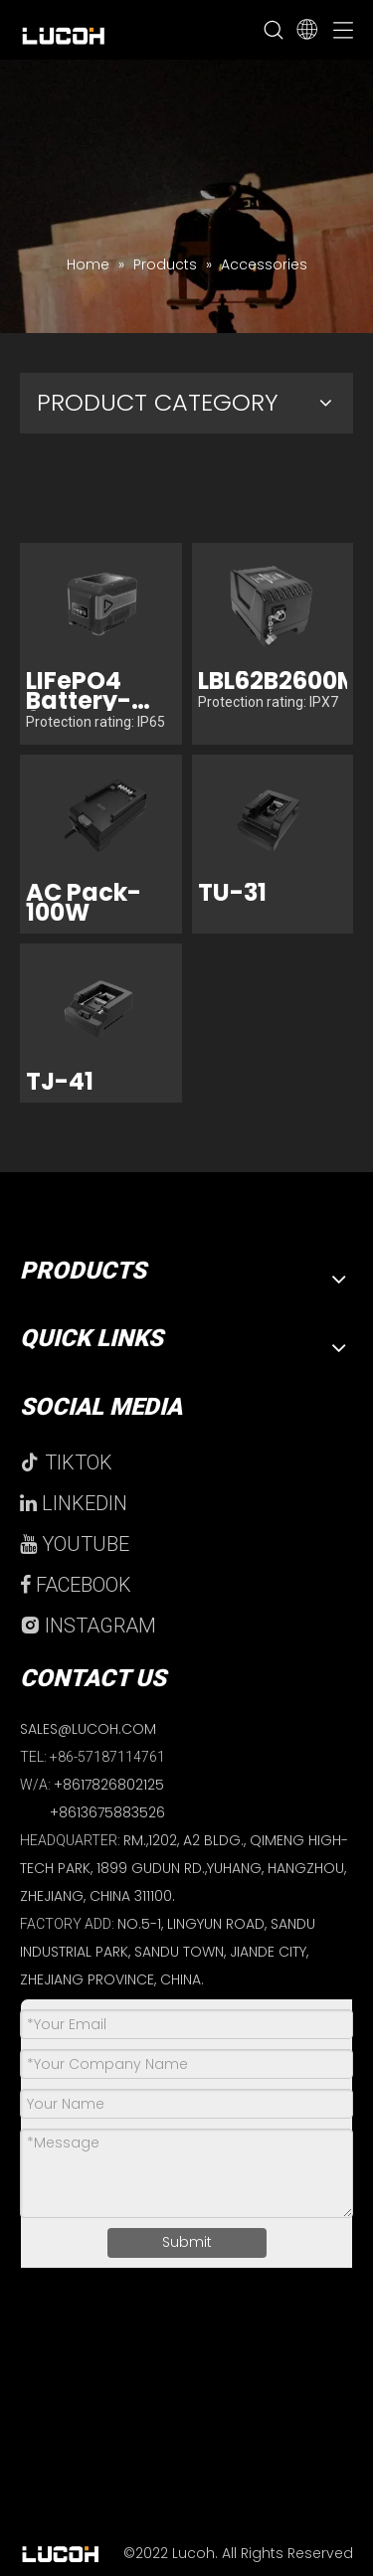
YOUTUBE (74, 1544)
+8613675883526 (107, 1812)
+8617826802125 (109, 1785)
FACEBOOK (75, 1585)
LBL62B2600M (273, 681)
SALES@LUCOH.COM (88, 1729)
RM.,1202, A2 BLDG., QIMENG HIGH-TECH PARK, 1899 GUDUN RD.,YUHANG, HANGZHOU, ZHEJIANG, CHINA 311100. (184, 1868)
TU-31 (232, 893)
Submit (187, 2242)
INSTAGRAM (88, 1625)
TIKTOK (66, 1462)
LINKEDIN (73, 1503)
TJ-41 (59, 1082)
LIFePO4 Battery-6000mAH (85, 691)
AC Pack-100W (83, 903)
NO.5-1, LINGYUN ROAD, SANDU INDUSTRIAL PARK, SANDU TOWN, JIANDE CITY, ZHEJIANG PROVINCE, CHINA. (167, 1951)
